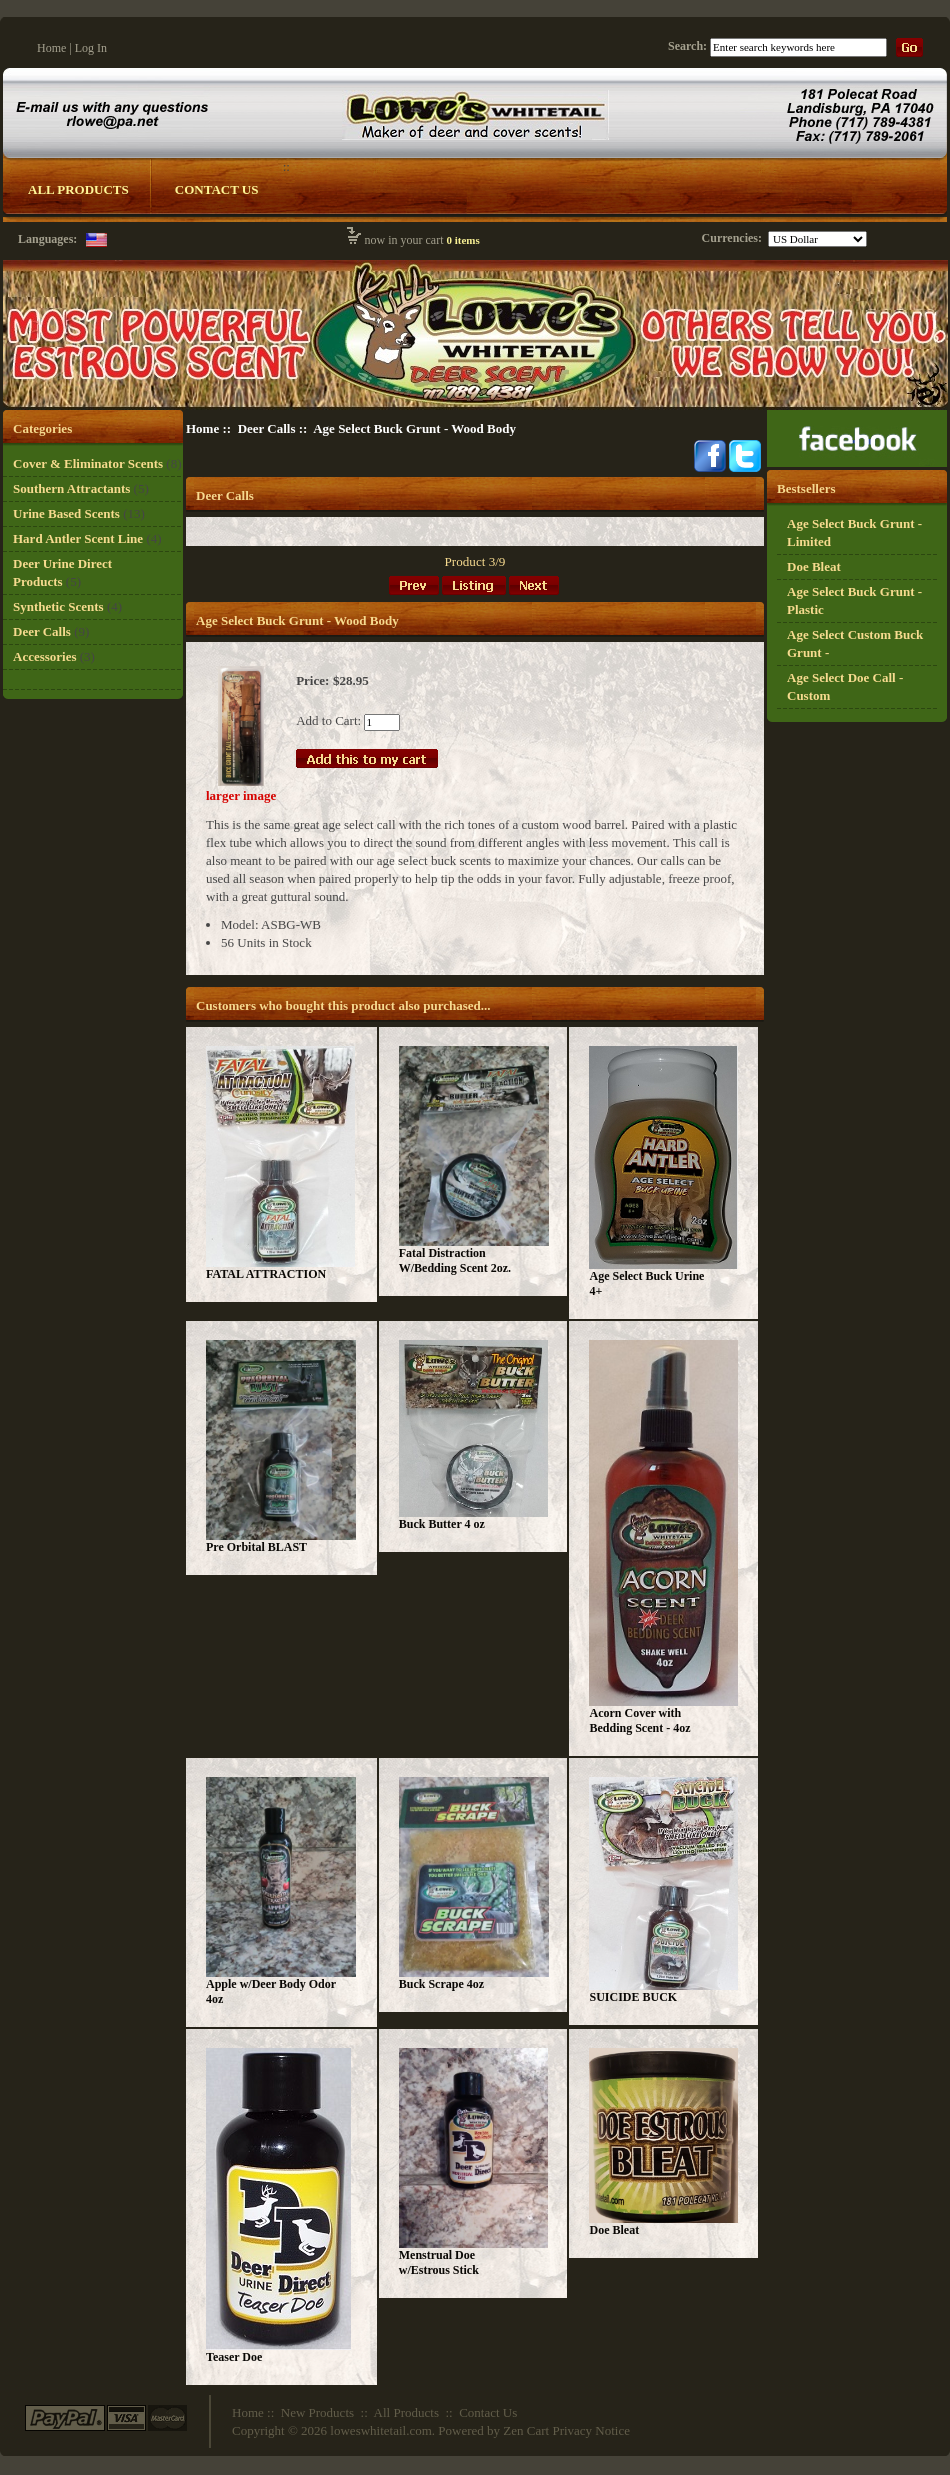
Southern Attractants (71, 488)
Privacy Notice (591, 2430)
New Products (317, 2412)
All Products (78, 189)
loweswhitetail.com (380, 2430)
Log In (91, 48)
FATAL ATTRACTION (266, 1274)
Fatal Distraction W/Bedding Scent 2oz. (455, 1260)
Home (51, 48)
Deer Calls (267, 428)
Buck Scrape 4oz (441, 1984)
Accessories (45, 656)
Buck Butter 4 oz (442, 1524)
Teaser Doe (234, 2357)
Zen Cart (526, 2430)
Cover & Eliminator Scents (88, 463)
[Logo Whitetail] (475, 405)
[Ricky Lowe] (857, 462)
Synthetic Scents (58, 606)
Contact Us (217, 189)
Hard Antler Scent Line (78, 538)
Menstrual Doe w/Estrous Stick (439, 2262)
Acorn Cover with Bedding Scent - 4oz (639, 1720)
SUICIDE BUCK (633, 1997)
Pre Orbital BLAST (256, 1547)
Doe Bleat (614, 2230)
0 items (462, 240)
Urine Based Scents (66, 513)
